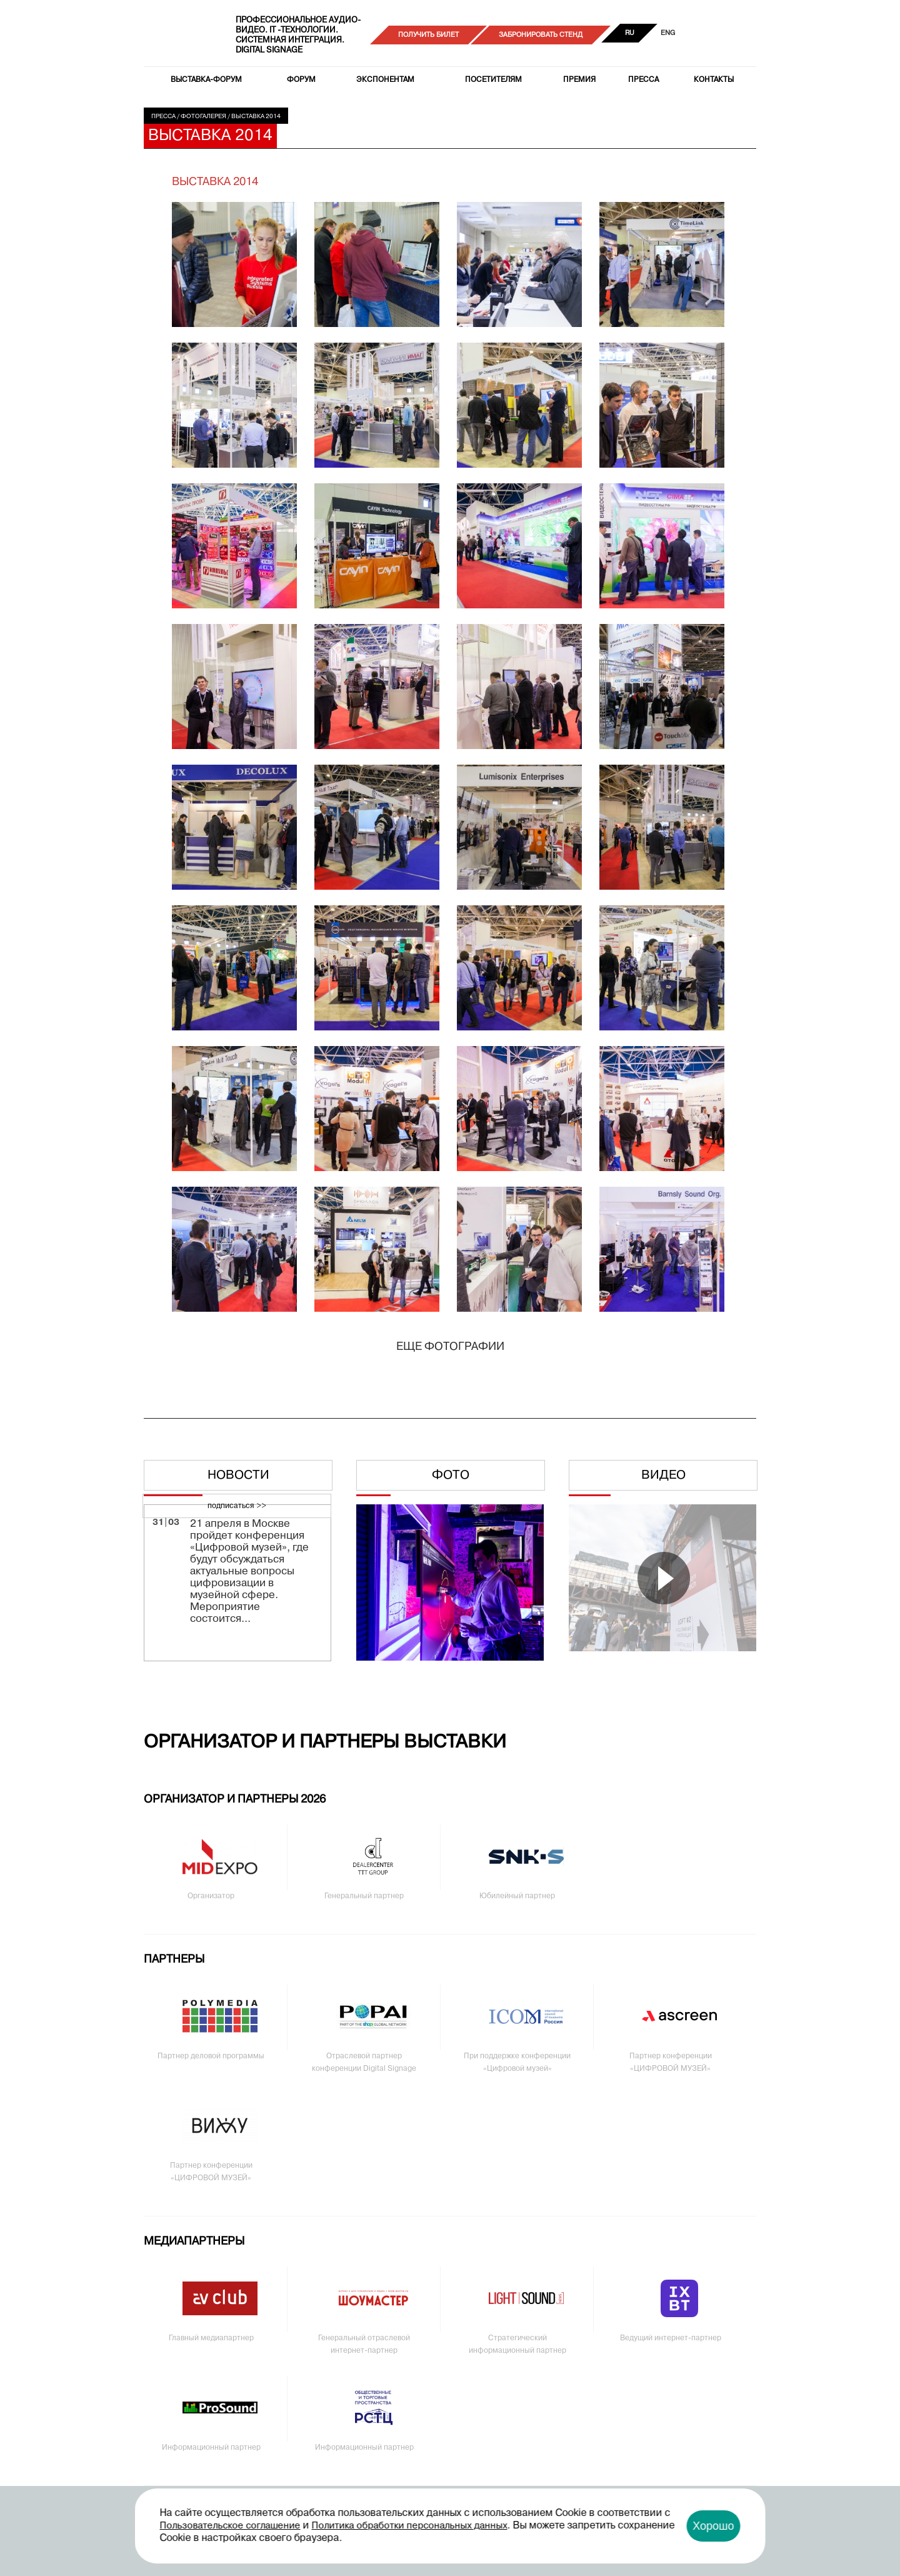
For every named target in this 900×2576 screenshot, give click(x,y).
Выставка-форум (206, 80)
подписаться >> (237, 1506)
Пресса (643, 80)
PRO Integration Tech (182, 35)
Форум (301, 80)
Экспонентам (385, 80)
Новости (238, 1475)
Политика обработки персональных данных (410, 2526)
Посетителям (493, 80)
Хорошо (713, 2526)
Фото (450, 1475)
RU (629, 33)
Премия (579, 80)
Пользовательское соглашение (230, 2526)
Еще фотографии (450, 1347)
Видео (663, 1475)
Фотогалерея (203, 116)
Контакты (714, 80)
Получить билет (428, 35)
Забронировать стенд (540, 35)
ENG (668, 33)
